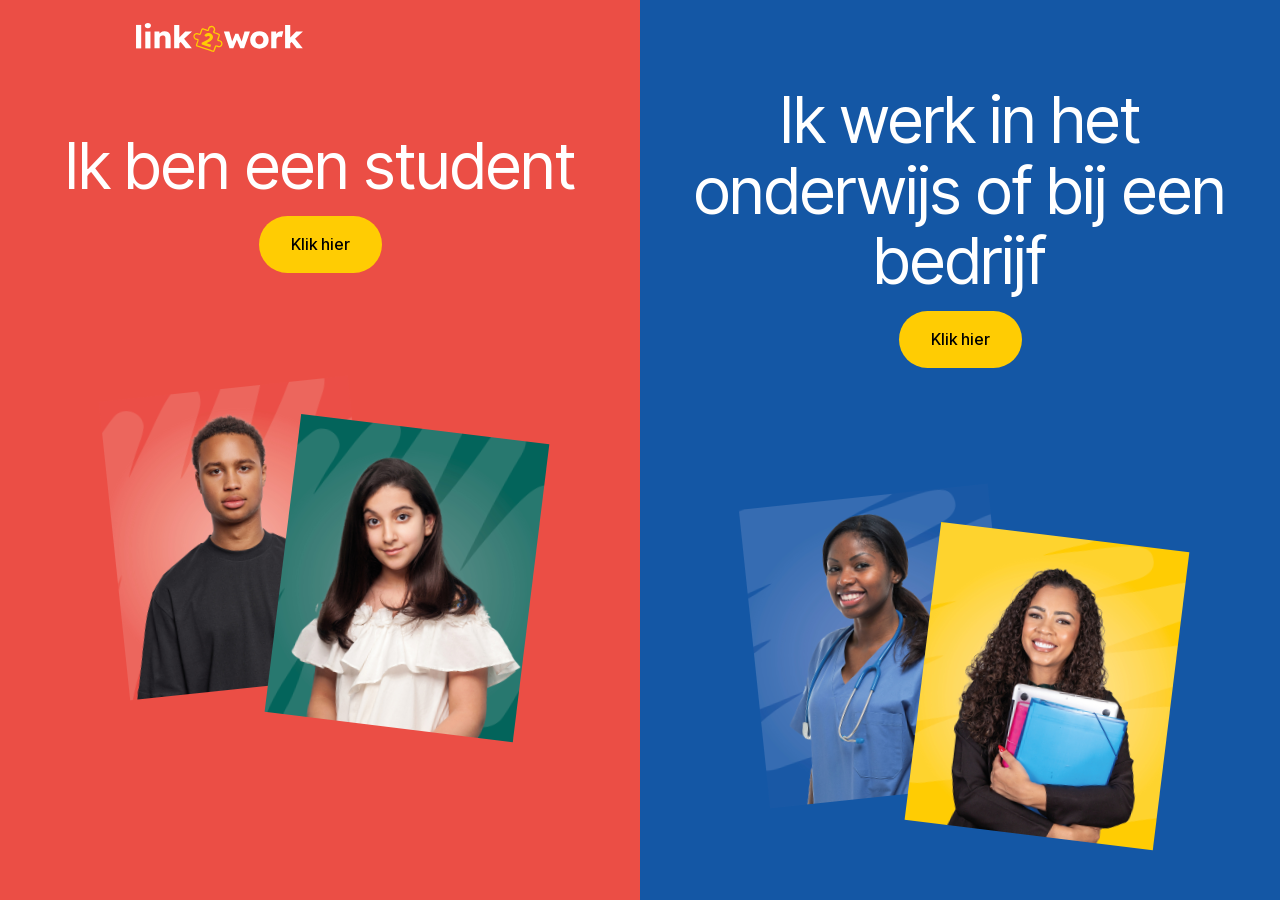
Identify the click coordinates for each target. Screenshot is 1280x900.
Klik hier (320, 244)
